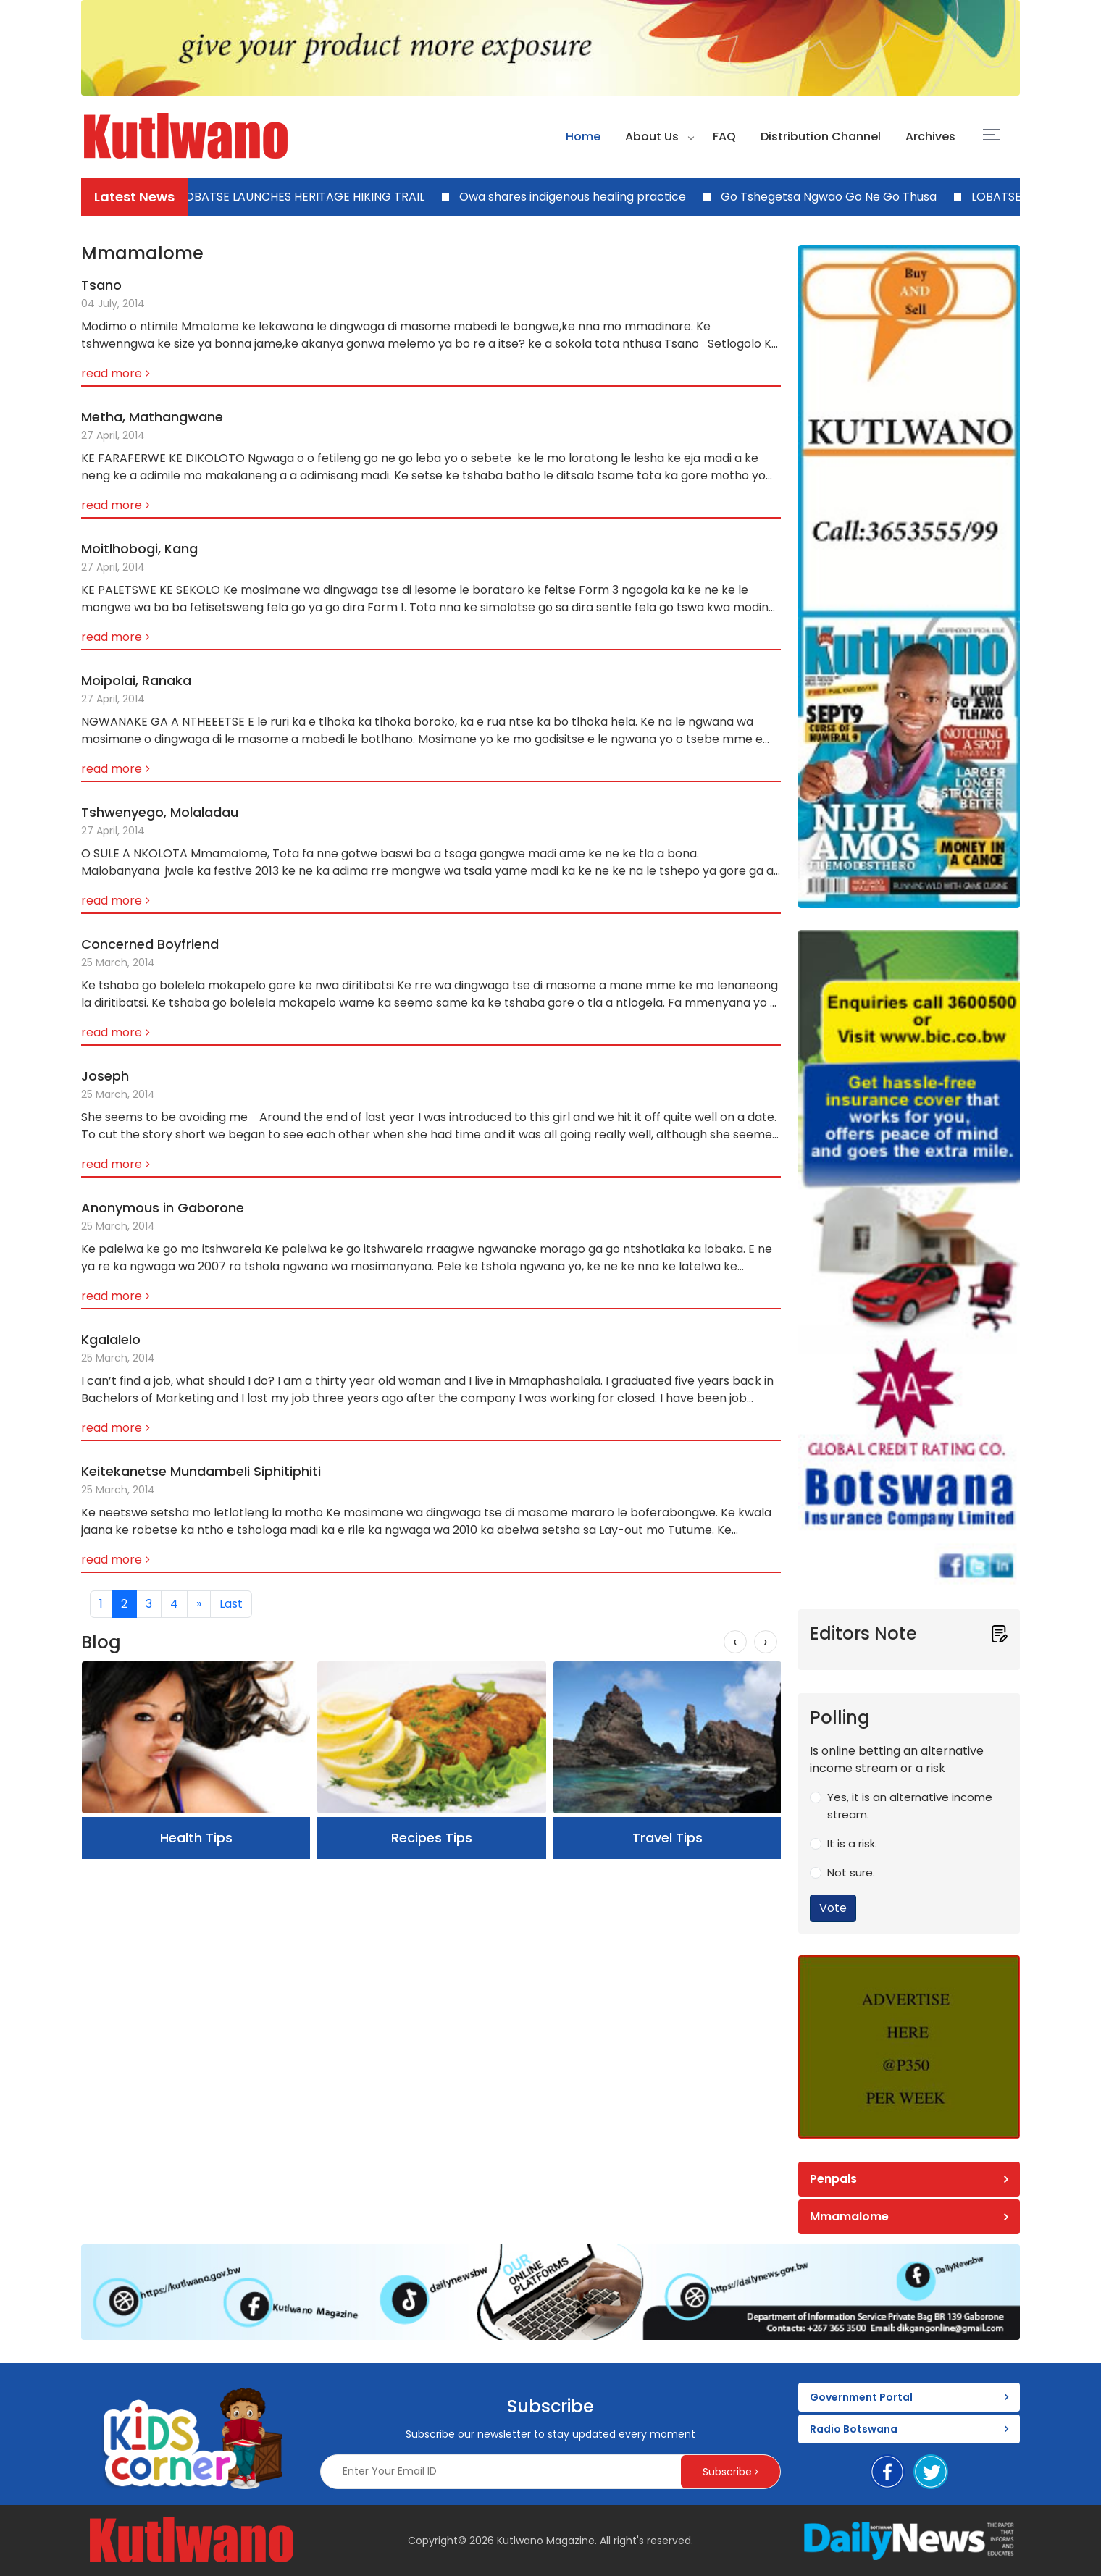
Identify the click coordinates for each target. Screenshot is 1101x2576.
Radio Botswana (853, 2429)
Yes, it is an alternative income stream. (909, 1806)
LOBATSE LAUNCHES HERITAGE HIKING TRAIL (306, 196)
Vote (833, 1908)
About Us (652, 136)
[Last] (231, 1604)
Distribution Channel (821, 136)
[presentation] (735, 1641)
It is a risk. (852, 1843)
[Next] (199, 1604)
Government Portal (861, 2397)
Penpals (833, 2178)
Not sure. (851, 1872)
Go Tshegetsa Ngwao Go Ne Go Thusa (833, 196)
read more (111, 373)
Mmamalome (849, 2216)
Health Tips (196, 1838)
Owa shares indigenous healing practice (577, 196)
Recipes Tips (431, 1838)
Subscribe (730, 2471)
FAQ (724, 136)
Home (583, 136)
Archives (930, 136)
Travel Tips (667, 1838)
